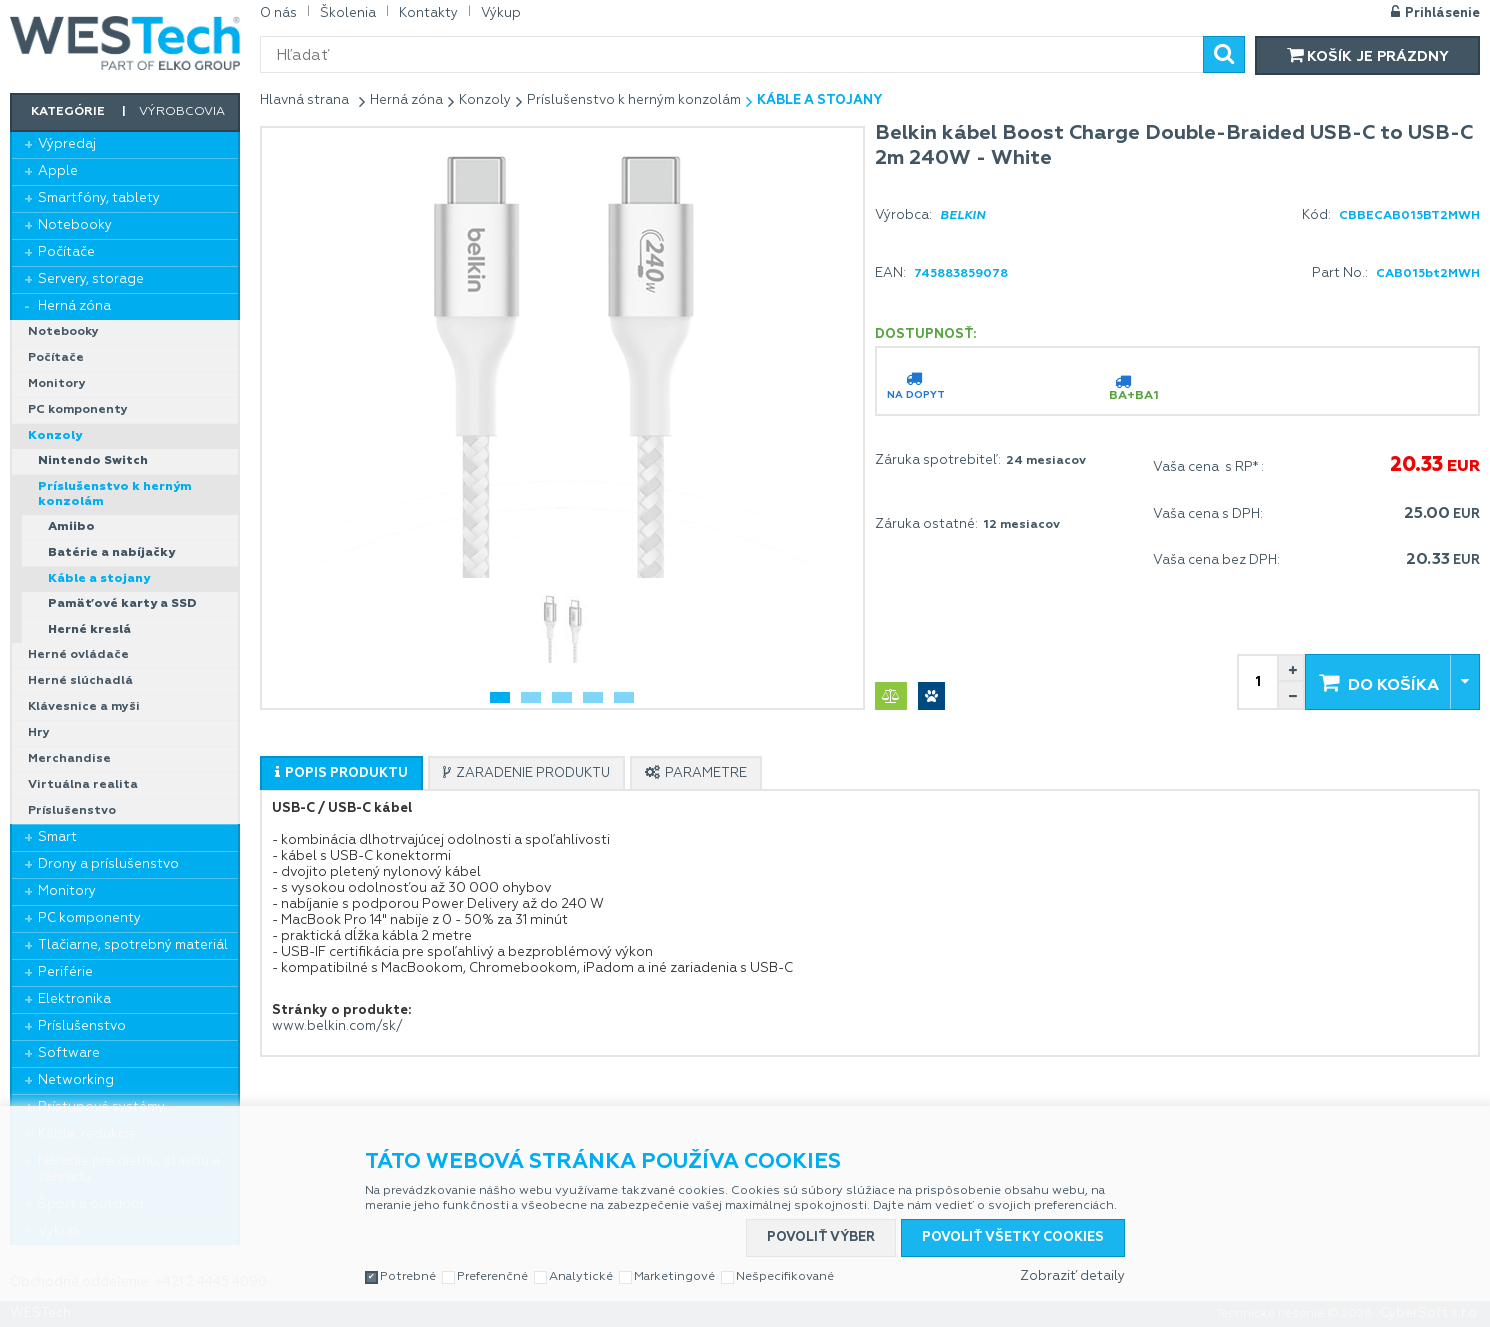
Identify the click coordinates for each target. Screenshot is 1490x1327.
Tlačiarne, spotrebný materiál (133, 945)
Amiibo (71, 527)
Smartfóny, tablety (99, 198)
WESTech (125, 43)
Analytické (581, 1277)
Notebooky (75, 225)
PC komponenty (78, 410)
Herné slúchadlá (80, 681)
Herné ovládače (78, 655)
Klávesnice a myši (84, 707)
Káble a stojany (99, 579)
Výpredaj (67, 144)
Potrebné (408, 1277)
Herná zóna (74, 306)
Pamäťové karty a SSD (122, 604)
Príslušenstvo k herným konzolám (115, 494)
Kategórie (68, 112)
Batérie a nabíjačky (111, 553)
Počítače (66, 252)
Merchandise (69, 759)
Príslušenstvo (72, 811)
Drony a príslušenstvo (108, 864)
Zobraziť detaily (1072, 1276)
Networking (76, 1080)
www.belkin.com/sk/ (337, 1026)
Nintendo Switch (93, 461)
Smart (57, 837)
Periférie (65, 972)
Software (69, 1053)
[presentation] (341, 773)
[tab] (341, 773)
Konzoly (55, 436)
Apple (58, 171)
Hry (39, 733)
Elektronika (74, 999)
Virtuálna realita (83, 785)
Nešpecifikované (785, 1277)
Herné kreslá (89, 630)
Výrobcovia (182, 112)
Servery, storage (91, 279)
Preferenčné (492, 1277)
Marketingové (674, 1277)
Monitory (57, 384)
